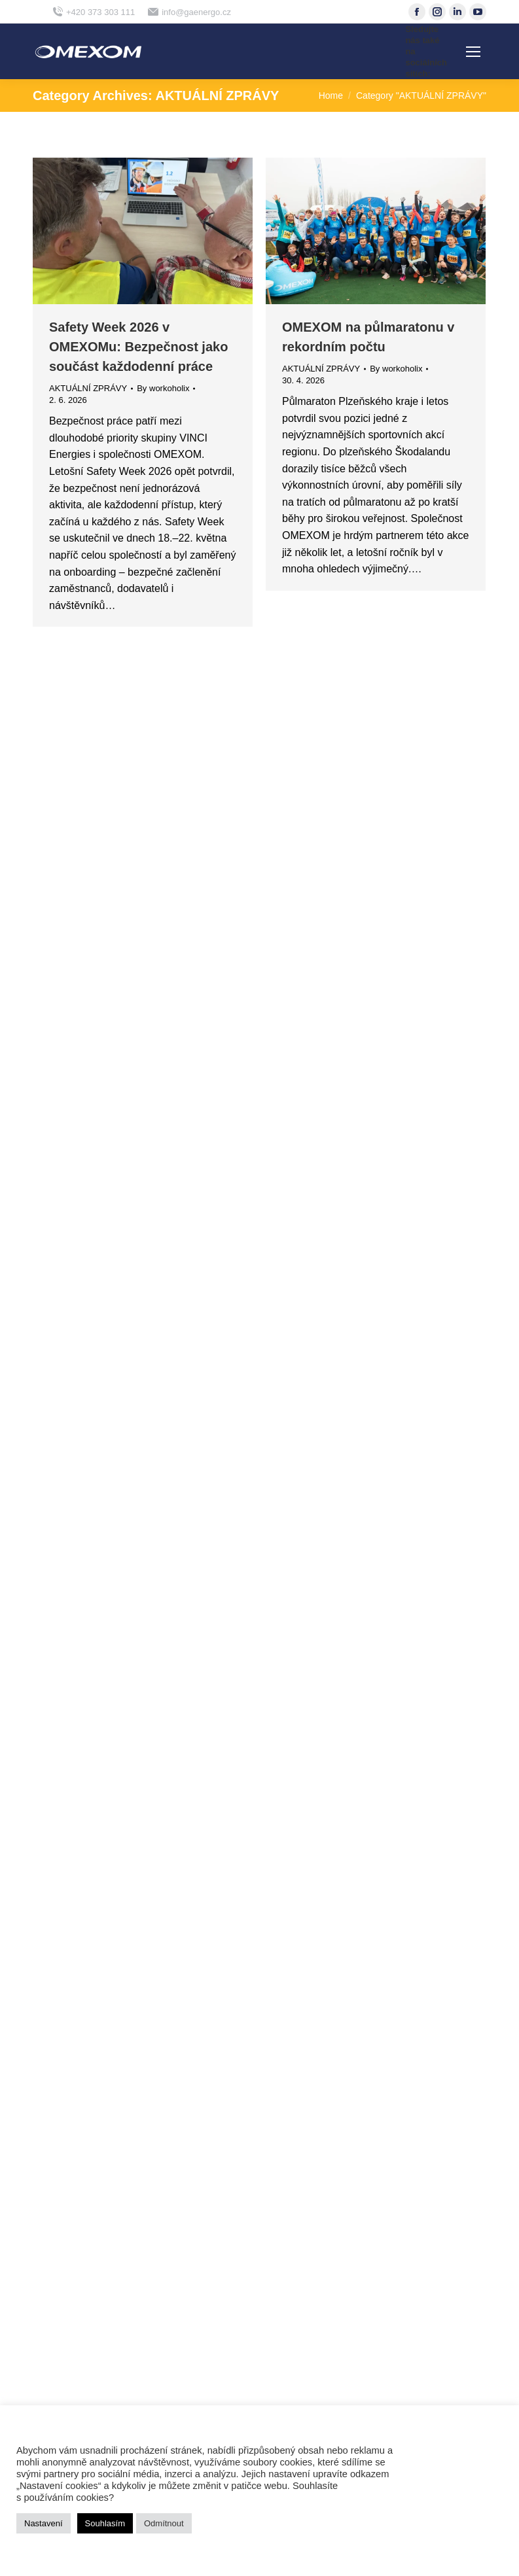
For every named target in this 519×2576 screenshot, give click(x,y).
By (163, 388)
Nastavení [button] (43, 2523)
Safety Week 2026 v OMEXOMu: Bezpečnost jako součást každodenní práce (138, 347)
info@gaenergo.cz (189, 12)
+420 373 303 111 (93, 12)
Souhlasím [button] (105, 2523)
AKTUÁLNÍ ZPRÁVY (88, 388)
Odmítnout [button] (164, 2523)
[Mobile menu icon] (473, 52)
